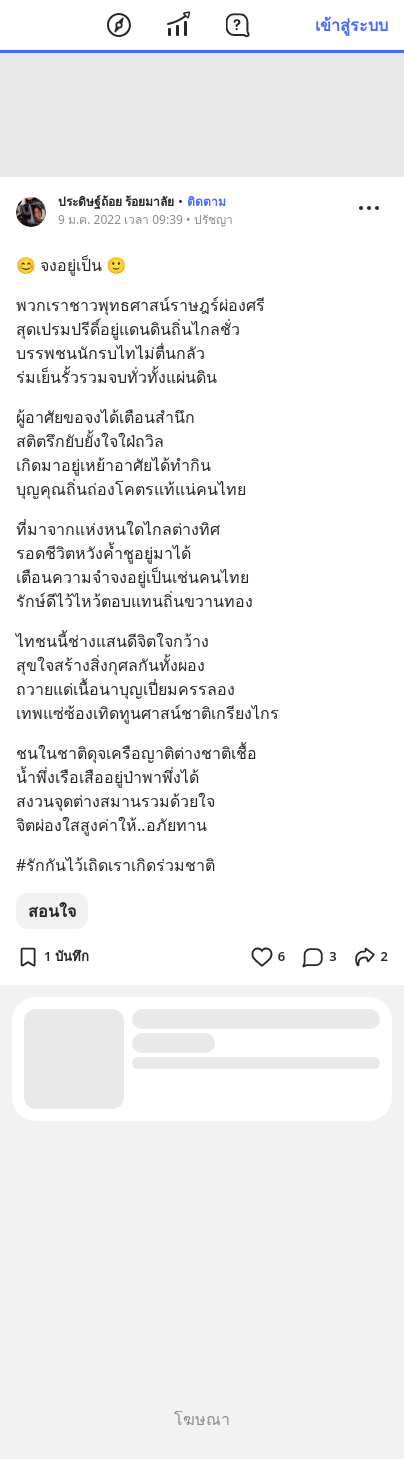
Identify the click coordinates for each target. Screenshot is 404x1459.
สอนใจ (52, 911)
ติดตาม (206, 201)
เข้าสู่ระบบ (351, 25)
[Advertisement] (202, 115)
